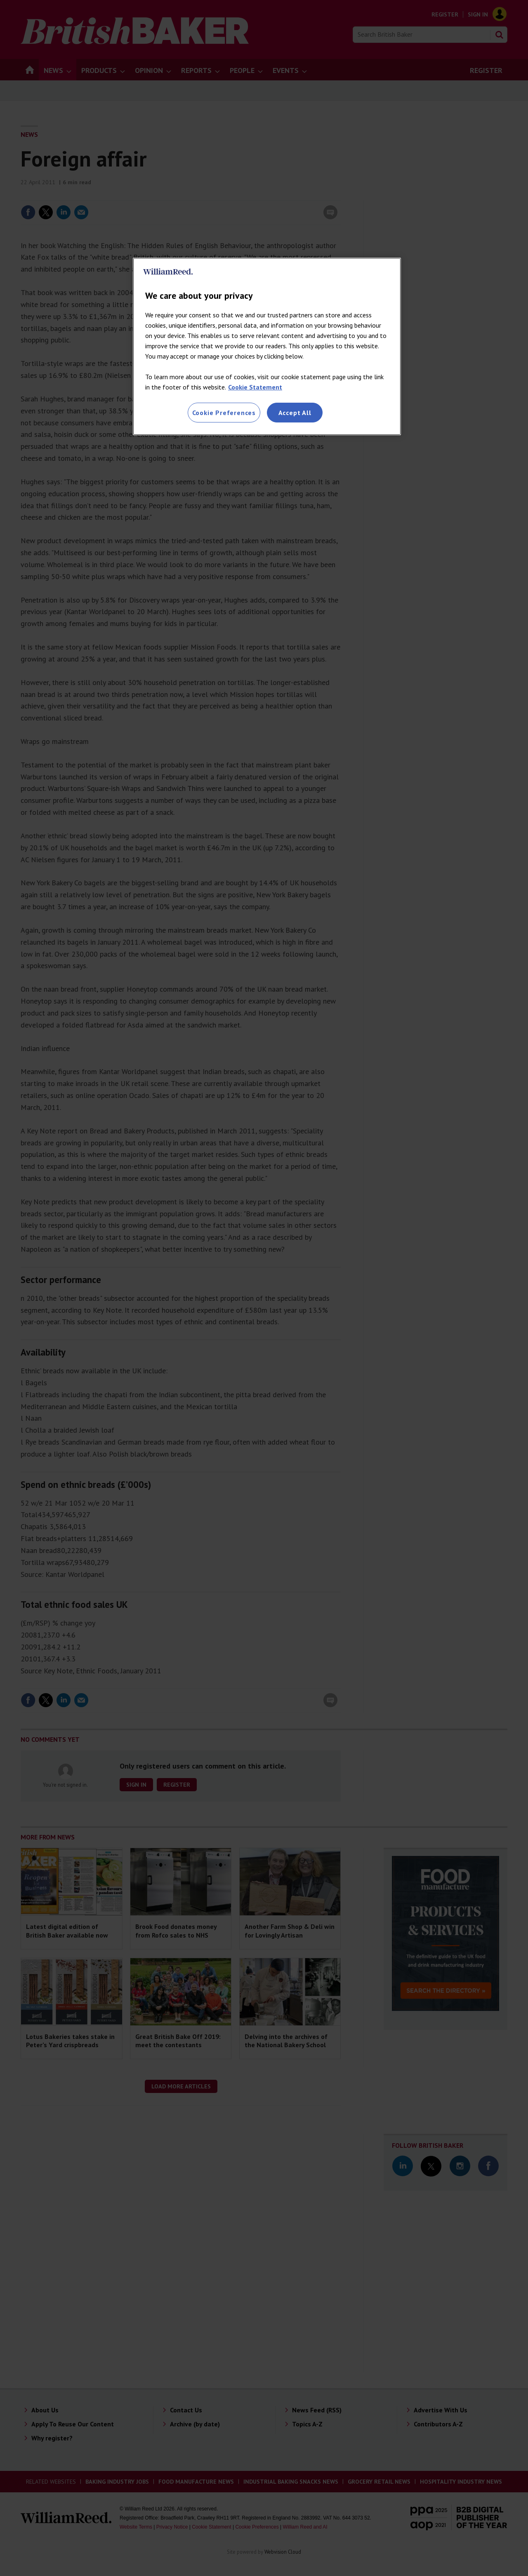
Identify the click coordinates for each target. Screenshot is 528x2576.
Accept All (294, 412)
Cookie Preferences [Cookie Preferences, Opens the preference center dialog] (224, 412)
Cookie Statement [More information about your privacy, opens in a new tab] (255, 387)
